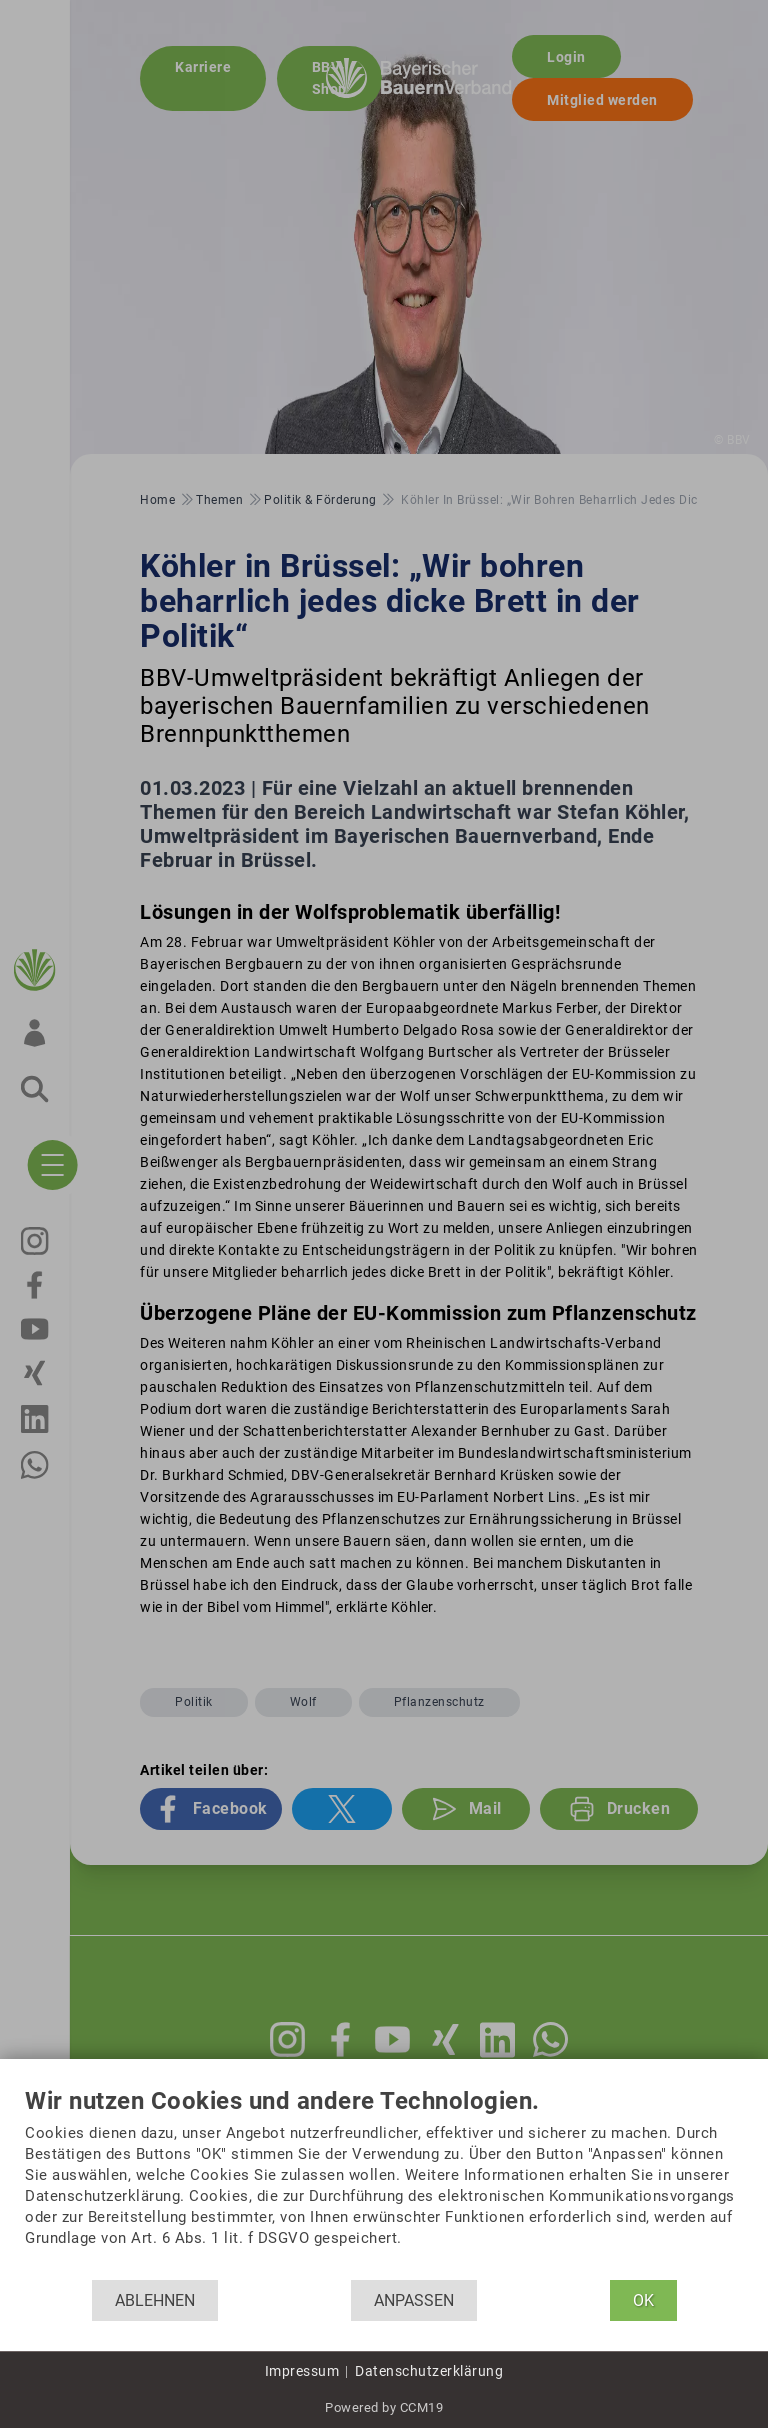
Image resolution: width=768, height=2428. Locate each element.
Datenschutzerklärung (429, 2371)
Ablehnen (155, 2300)
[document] (384, 2184)
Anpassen (414, 2300)
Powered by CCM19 (384, 2407)
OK (643, 2300)
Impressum (302, 2371)
